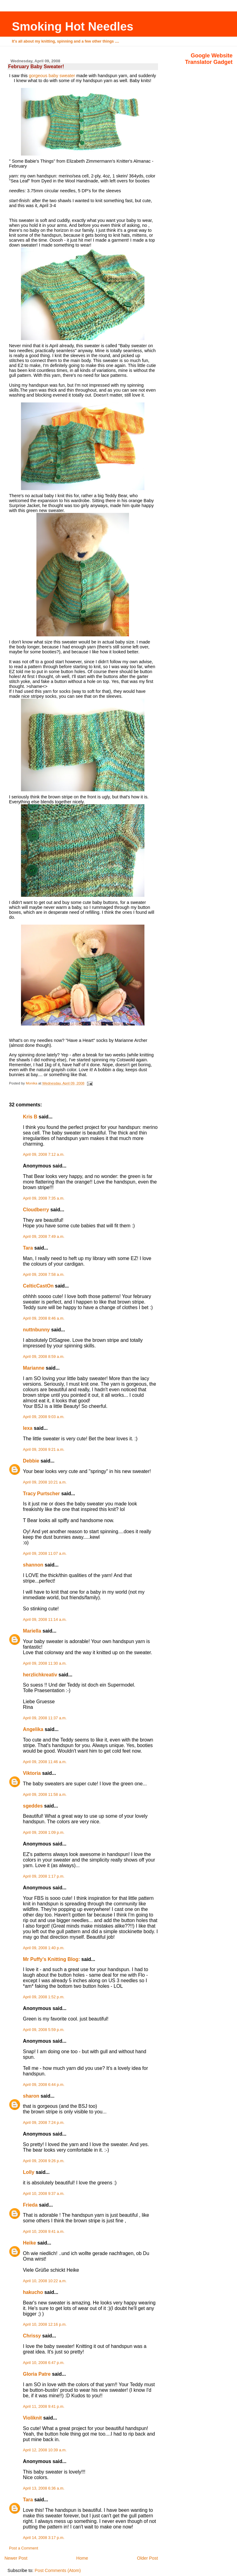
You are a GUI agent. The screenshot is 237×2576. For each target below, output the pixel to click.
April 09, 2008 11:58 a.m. (44, 1794)
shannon (33, 1564)
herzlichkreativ (40, 1674)
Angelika (33, 1729)
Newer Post (15, 2558)
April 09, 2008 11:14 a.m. (44, 1619)
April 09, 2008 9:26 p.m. (43, 2161)
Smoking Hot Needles (72, 26)
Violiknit (32, 2417)
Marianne (33, 1368)
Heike (29, 2242)
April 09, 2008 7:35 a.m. (43, 1198)
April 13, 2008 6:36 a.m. (43, 2488)
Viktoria (32, 1773)
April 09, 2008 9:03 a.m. (43, 1417)
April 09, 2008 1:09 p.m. (43, 1832)
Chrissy (32, 2335)
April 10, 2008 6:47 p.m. (43, 2363)
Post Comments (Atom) (58, 2570)
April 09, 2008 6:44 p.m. (43, 2085)
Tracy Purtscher (41, 1493)
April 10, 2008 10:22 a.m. (44, 2281)
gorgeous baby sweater (52, 75)
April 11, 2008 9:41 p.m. (43, 2406)
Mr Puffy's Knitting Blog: (51, 1959)
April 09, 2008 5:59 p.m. (43, 2030)
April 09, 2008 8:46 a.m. (43, 1318)
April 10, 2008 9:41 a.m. (43, 2231)
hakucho (33, 2292)
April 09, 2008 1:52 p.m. (43, 1997)
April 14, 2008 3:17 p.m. (43, 2538)
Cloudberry (36, 1209)
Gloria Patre (37, 2374)
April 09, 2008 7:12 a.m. (43, 1154)
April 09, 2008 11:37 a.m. (44, 1718)
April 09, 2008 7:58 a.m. (43, 1274)
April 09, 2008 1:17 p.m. (43, 1876)
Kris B (30, 1116)
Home (82, 2558)
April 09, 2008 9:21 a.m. (43, 1449)
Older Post (147, 2558)
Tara (28, 1248)
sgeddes (33, 1805)
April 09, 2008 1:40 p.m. (43, 1948)
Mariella (32, 1630)
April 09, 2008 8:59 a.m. (43, 1357)
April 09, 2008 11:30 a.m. (44, 1663)
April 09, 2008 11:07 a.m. (44, 1553)
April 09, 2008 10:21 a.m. (44, 1482)
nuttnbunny (36, 1329)
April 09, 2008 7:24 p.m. (43, 2122)
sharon (31, 2096)
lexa (27, 1428)
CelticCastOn (38, 1285)
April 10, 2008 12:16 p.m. (44, 2324)
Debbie (31, 1460)
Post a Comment (23, 2548)
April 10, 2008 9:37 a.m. (43, 2193)
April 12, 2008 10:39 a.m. (44, 2450)
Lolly (28, 2172)
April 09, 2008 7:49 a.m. (43, 1236)
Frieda (30, 2205)
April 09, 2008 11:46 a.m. (44, 1762)
